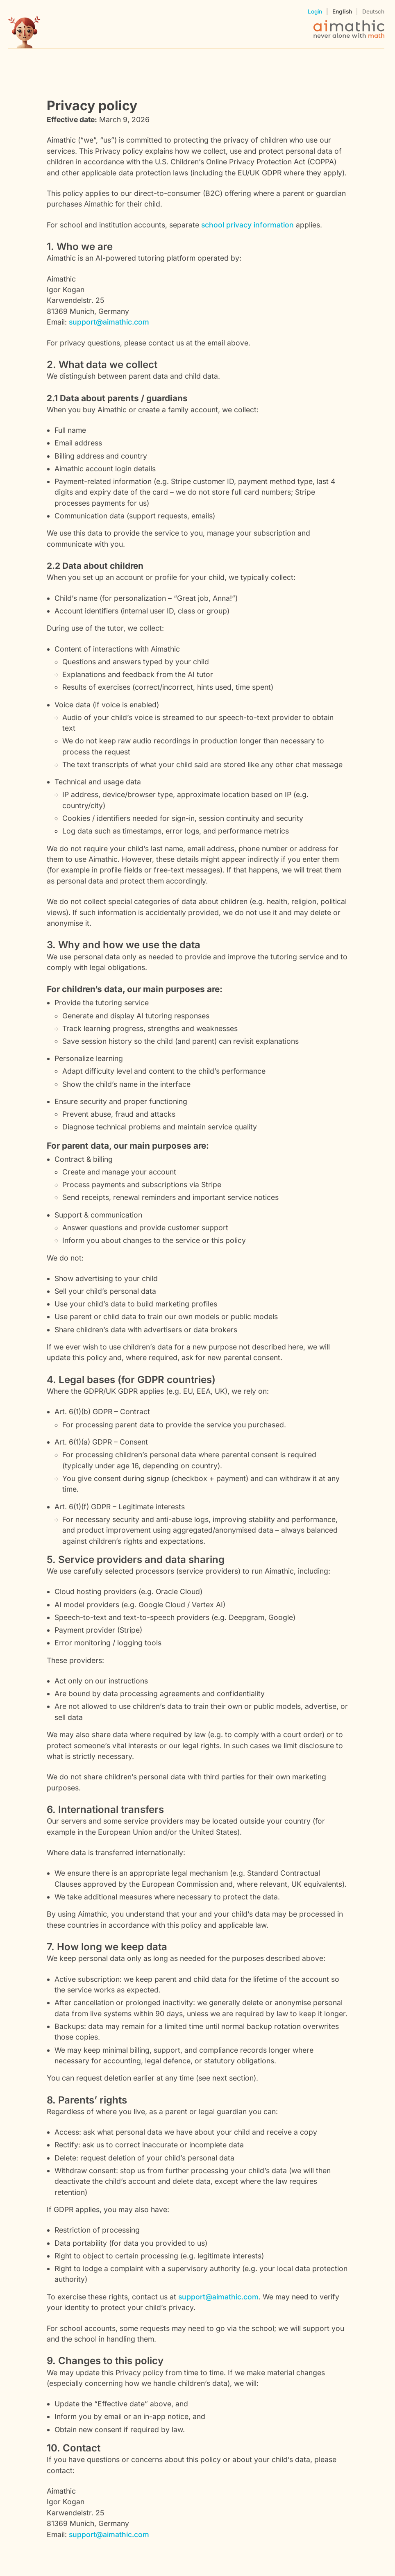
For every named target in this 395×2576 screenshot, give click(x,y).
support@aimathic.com (109, 322)
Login (315, 11)
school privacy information (247, 224)
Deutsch (373, 11)
